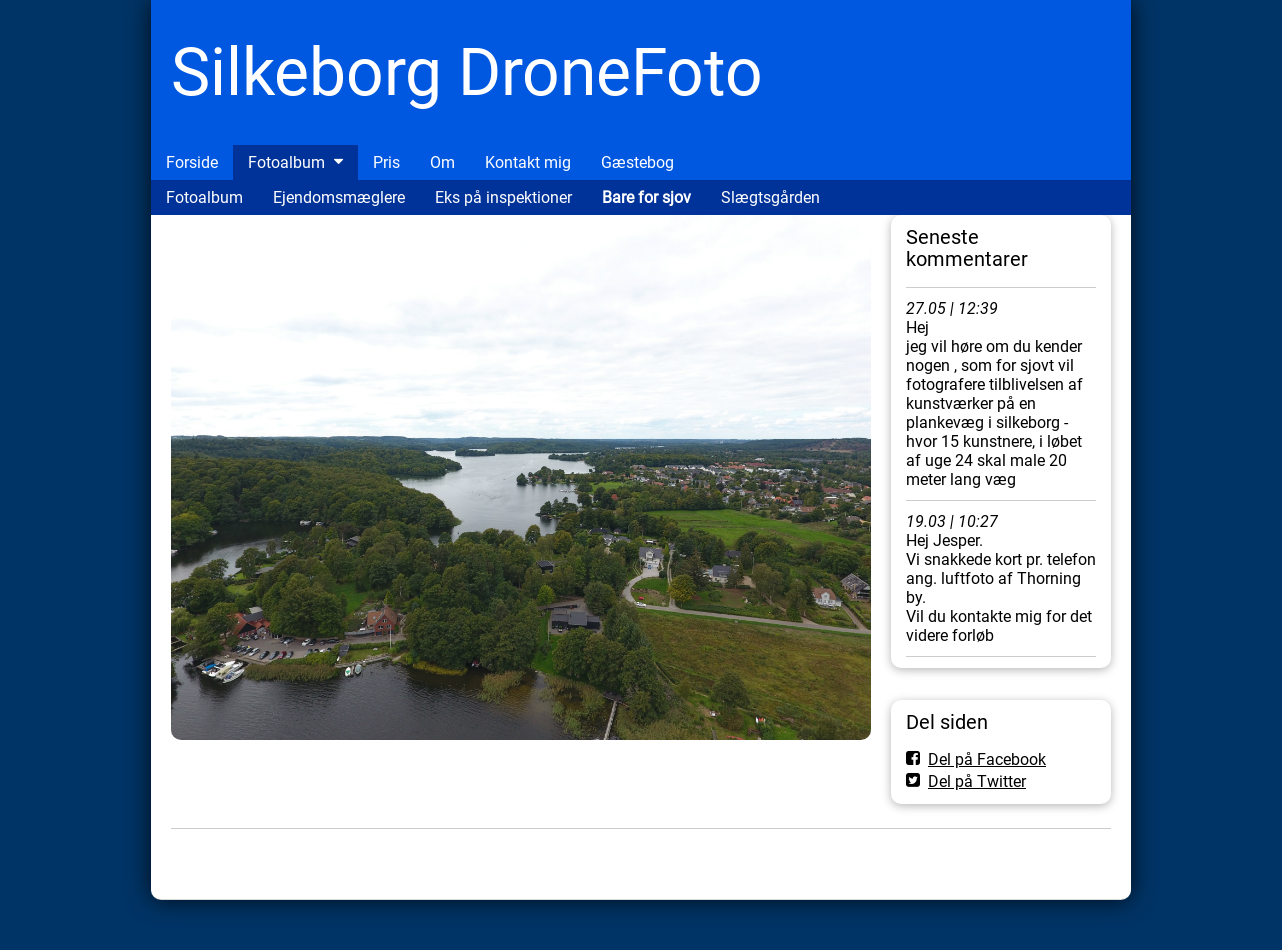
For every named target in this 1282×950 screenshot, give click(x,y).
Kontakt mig (528, 162)
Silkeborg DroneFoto (467, 72)
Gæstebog (637, 162)
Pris (386, 162)
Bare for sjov (646, 197)
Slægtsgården (770, 197)
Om (442, 162)
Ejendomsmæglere (339, 197)
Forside (192, 162)
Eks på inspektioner (503, 197)
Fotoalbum (286, 162)
